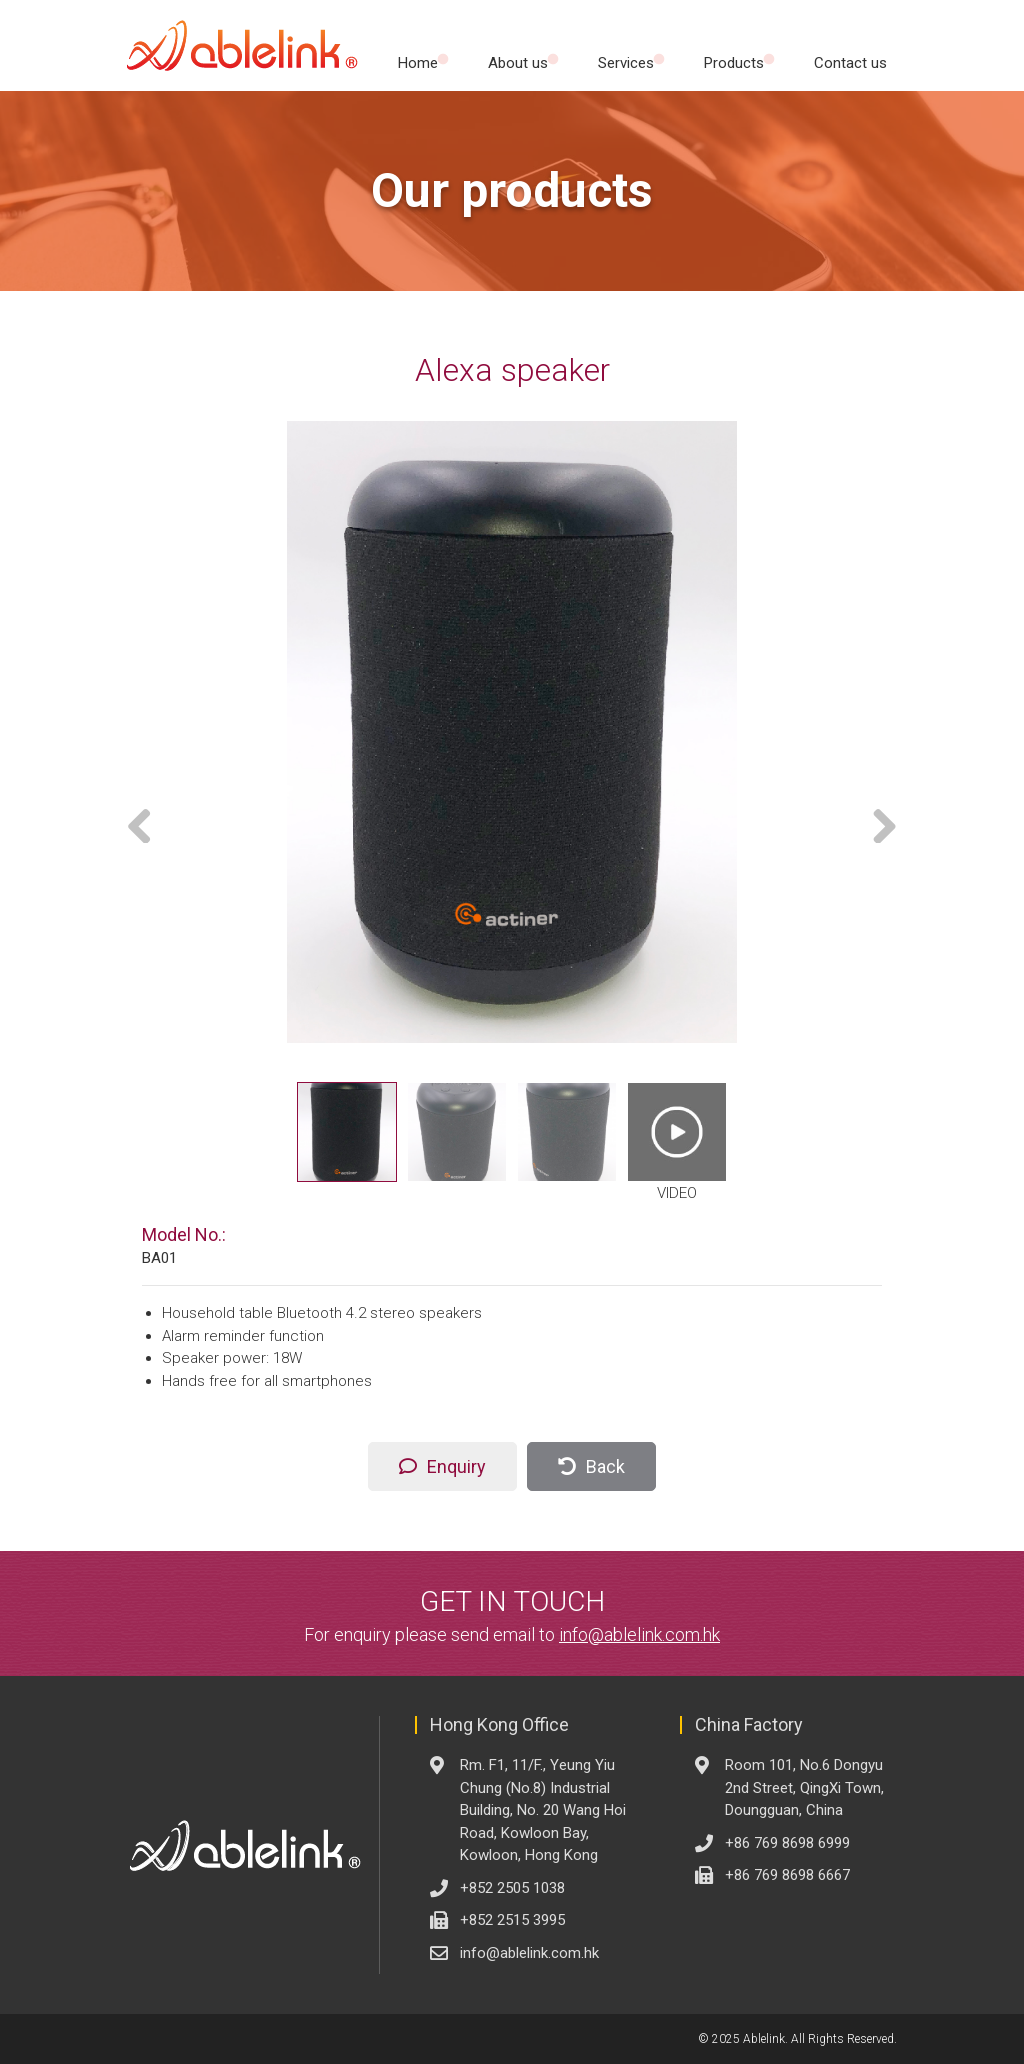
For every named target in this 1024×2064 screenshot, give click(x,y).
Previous (147, 823)
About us (518, 63)
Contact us (850, 63)
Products (734, 63)
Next (877, 823)
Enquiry (456, 1466)
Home (418, 63)
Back (605, 1466)
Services (626, 63)
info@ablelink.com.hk (639, 1634)
